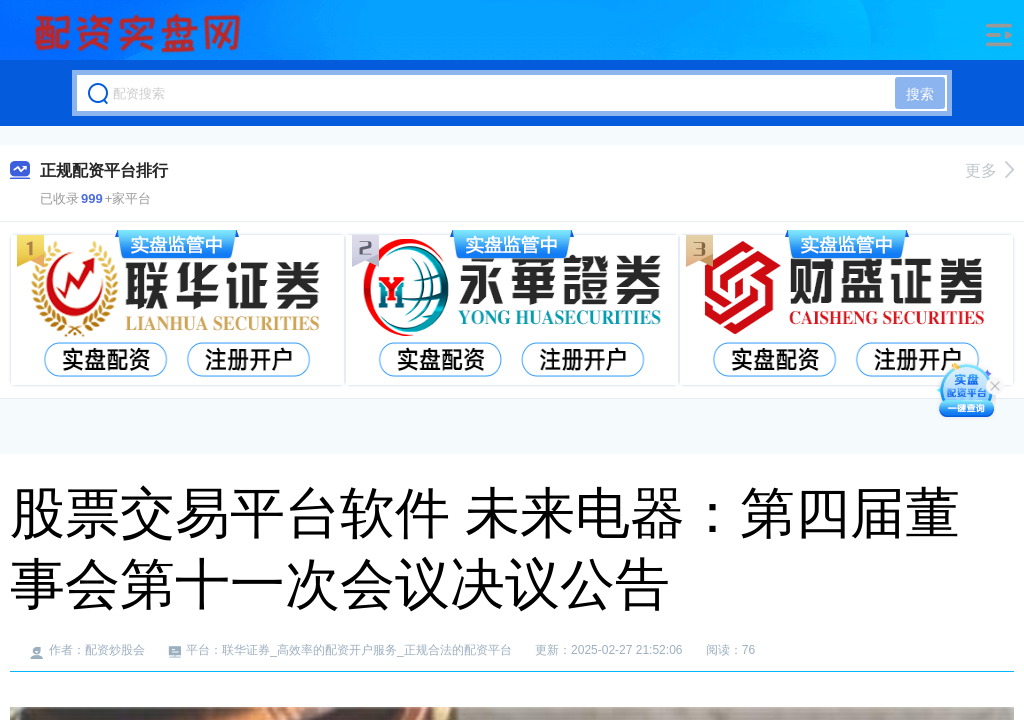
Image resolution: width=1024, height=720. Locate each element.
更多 (989, 170)
